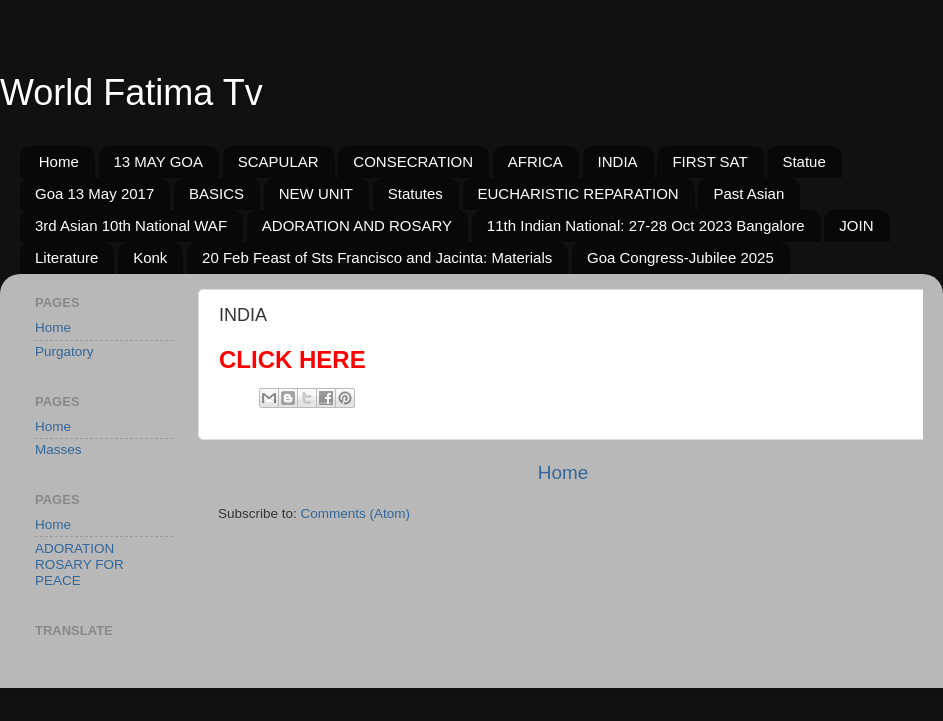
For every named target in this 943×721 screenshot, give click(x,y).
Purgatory (64, 351)
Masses (58, 449)
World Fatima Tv (131, 92)
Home (59, 161)
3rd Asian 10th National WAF (131, 225)
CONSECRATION (413, 161)
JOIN (856, 225)
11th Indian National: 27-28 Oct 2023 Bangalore (646, 225)
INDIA (618, 161)
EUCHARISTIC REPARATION (578, 193)
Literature (66, 257)
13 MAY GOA (158, 161)
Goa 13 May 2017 (94, 193)
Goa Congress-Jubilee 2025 (680, 257)
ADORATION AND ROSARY (357, 225)
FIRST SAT (709, 161)
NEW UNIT (316, 193)
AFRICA (535, 161)
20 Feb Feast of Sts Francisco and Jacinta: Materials (377, 257)
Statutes (415, 193)
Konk (150, 257)
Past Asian (748, 193)
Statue (803, 161)
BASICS (216, 193)
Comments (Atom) (356, 513)
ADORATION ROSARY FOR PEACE (79, 564)
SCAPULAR (278, 161)
